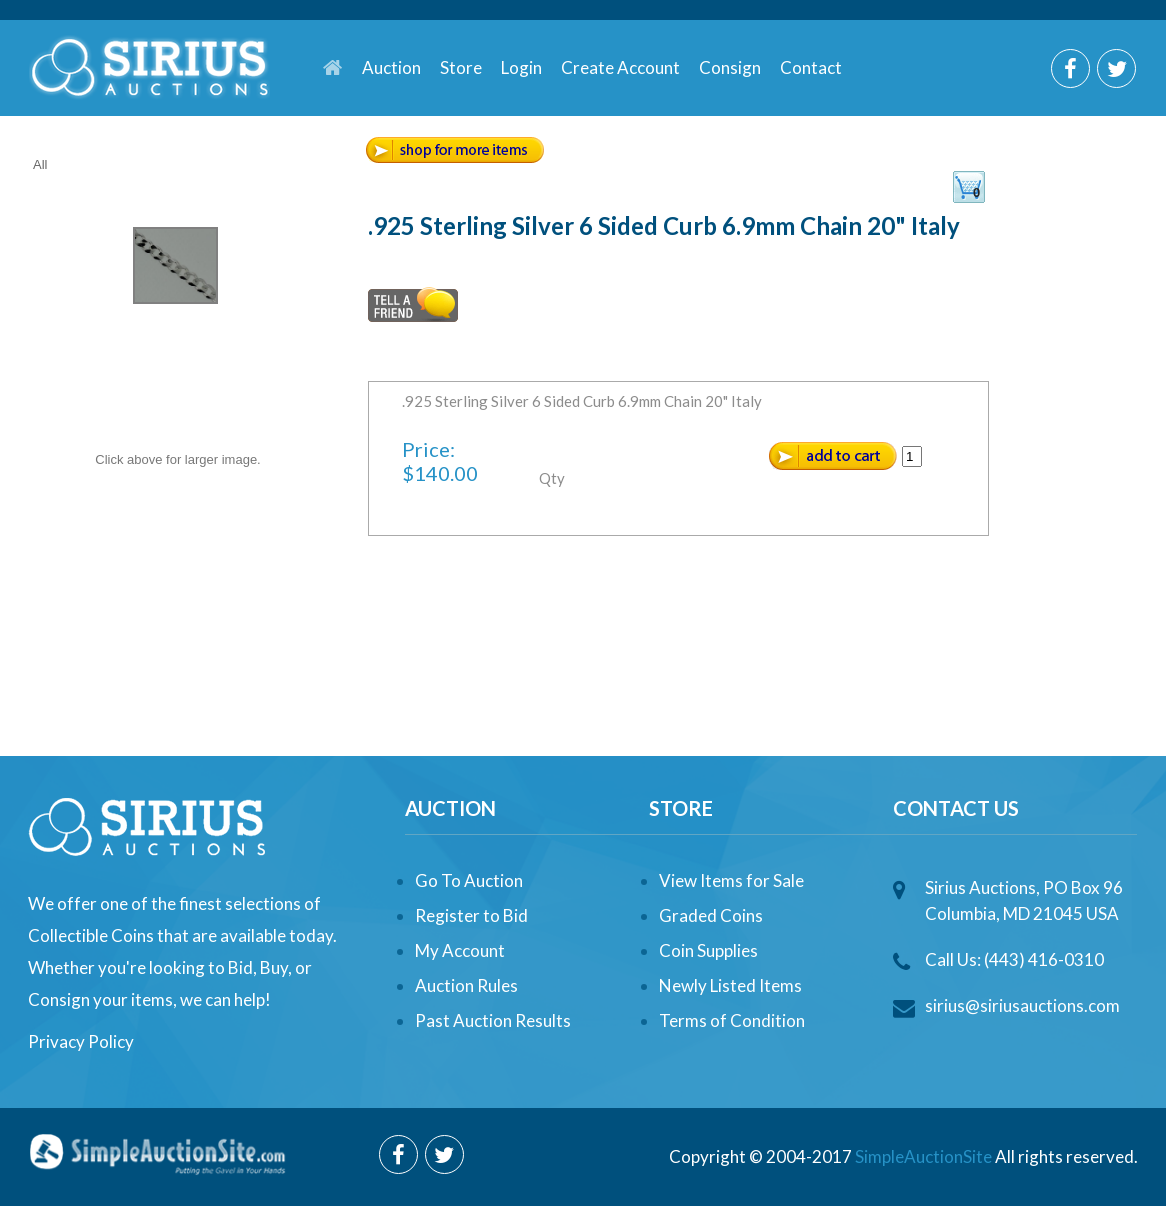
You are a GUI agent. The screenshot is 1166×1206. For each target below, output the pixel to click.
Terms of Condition (732, 1020)
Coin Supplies (708, 950)
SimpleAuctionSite (923, 1156)
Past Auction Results (493, 1020)
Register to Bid (471, 915)
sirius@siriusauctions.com (1022, 1005)
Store (461, 67)
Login (521, 67)
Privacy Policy (81, 1041)
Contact (811, 67)
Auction (391, 67)
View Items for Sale (731, 880)
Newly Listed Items (730, 985)
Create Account (620, 67)
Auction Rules (466, 985)
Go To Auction (469, 880)
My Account (460, 950)
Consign (730, 67)
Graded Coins (711, 915)
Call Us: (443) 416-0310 (1014, 959)
